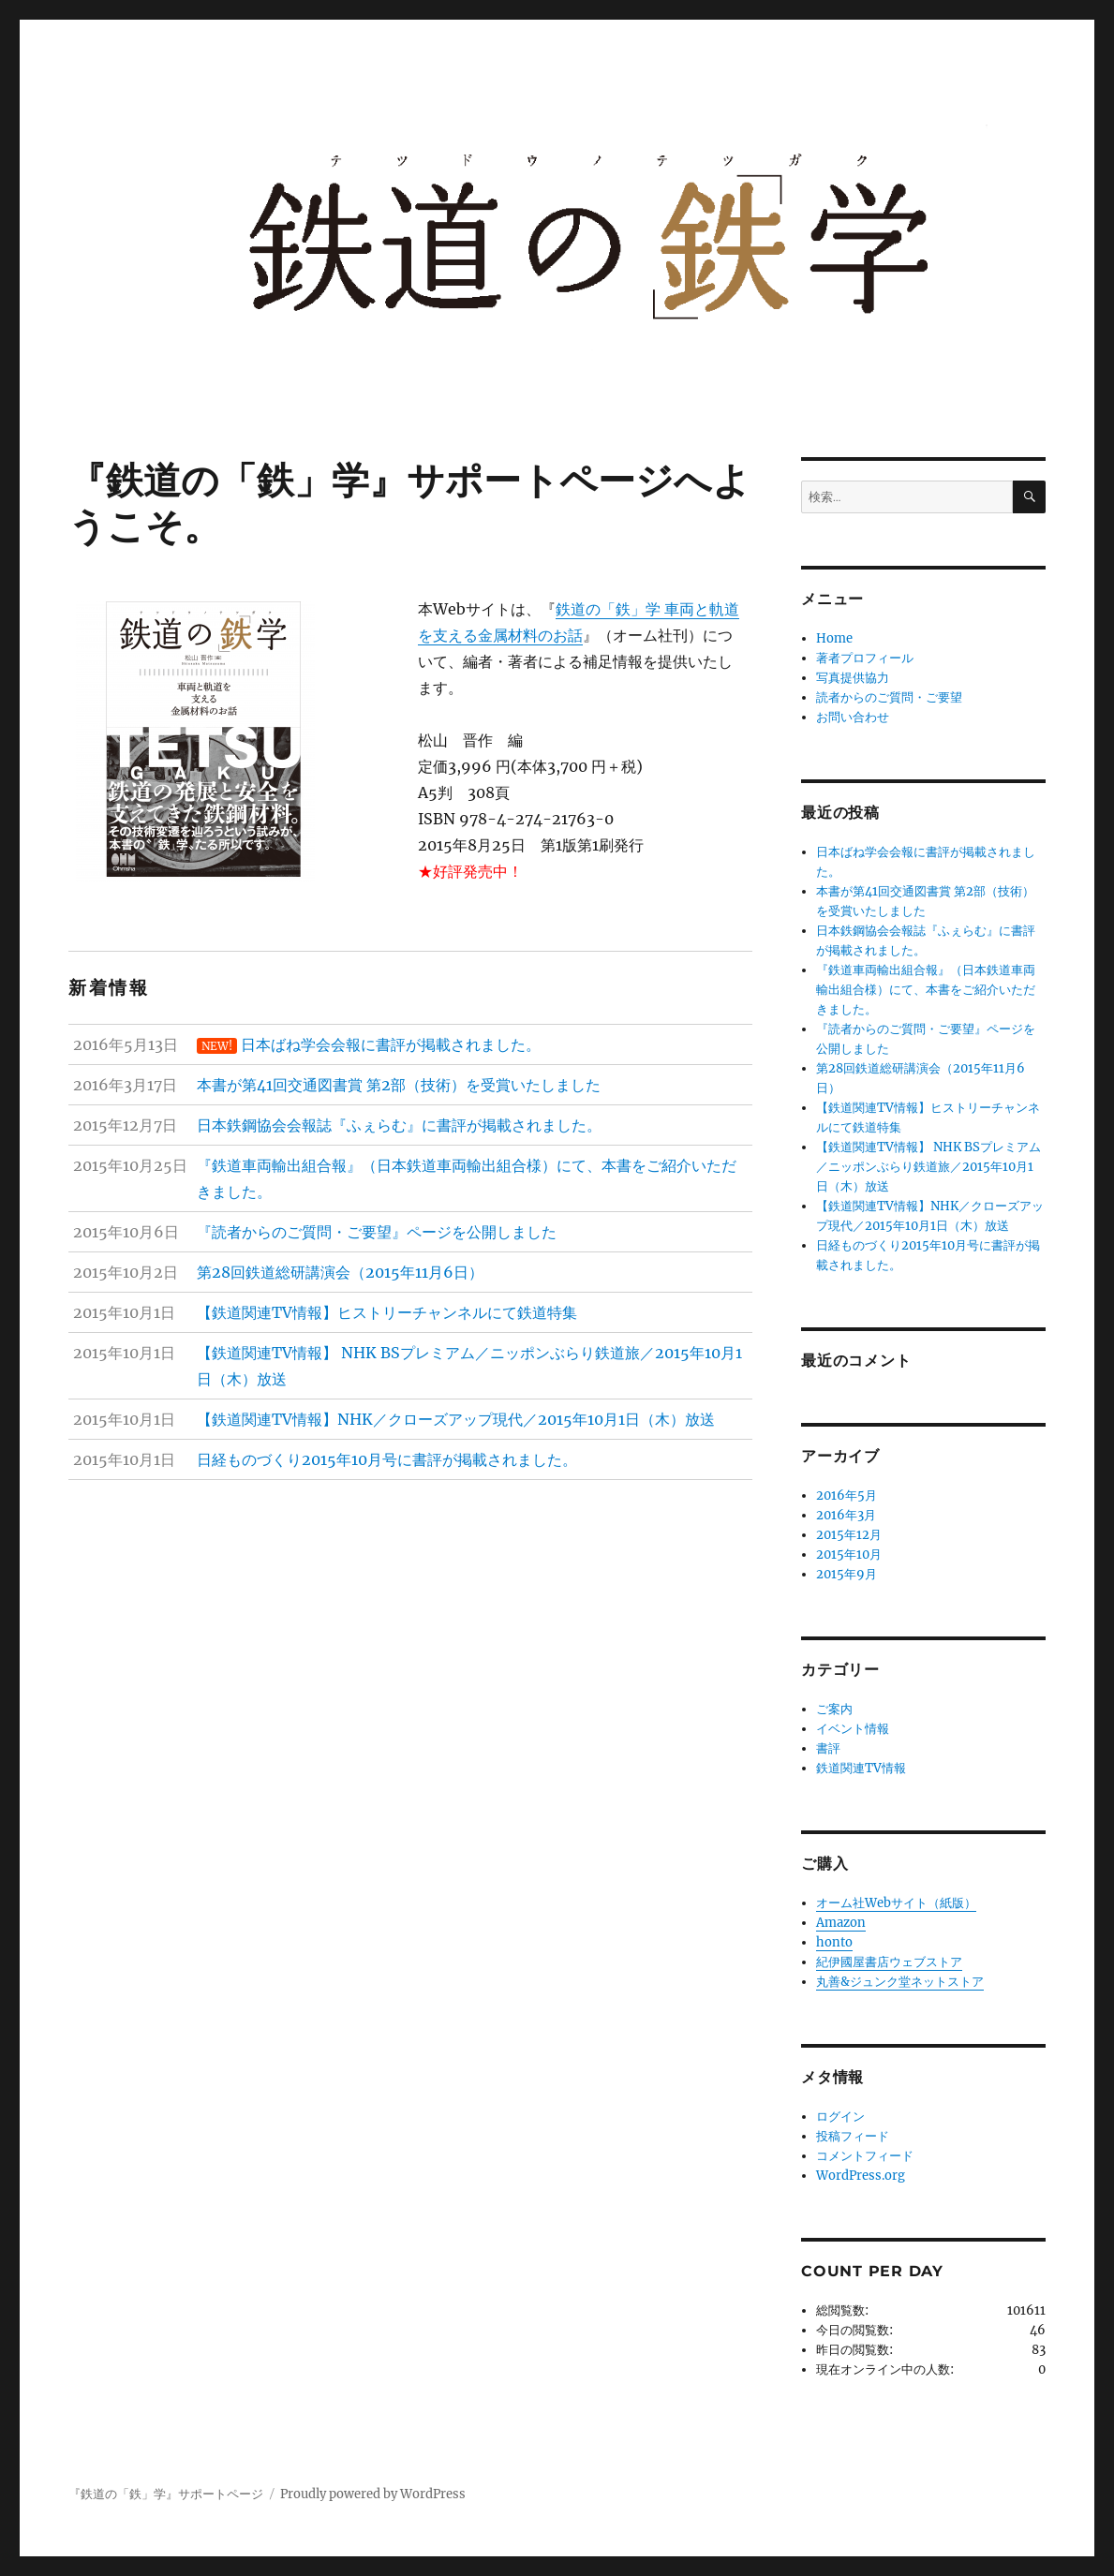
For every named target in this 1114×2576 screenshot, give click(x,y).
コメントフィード (864, 2156)
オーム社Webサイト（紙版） (896, 1903)
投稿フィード (852, 2136)
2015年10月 (849, 1554)
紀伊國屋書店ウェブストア (889, 1962)
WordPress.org (860, 2176)
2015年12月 (849, 1535)
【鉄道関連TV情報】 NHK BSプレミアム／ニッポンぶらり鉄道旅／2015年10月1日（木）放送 (928, 1166)
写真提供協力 (852, 678)
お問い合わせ (852, 717)
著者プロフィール (864, 658)
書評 (828, 1748)
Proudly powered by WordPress (373, 2494)
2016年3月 (846, 1515)
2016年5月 (846, 1495)
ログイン (840, 2116)
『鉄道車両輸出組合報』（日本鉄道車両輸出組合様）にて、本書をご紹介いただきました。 (925, 989)
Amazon (841, 1923)
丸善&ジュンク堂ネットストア (900, 1982)
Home (834, 638)
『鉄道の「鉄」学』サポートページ (165, 2494)
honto (834, 1942)
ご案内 (834, 1709)
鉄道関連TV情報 (861, 1768)
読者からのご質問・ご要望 (889, 697)
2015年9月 (846, 1574)
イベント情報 (852, 1729)
